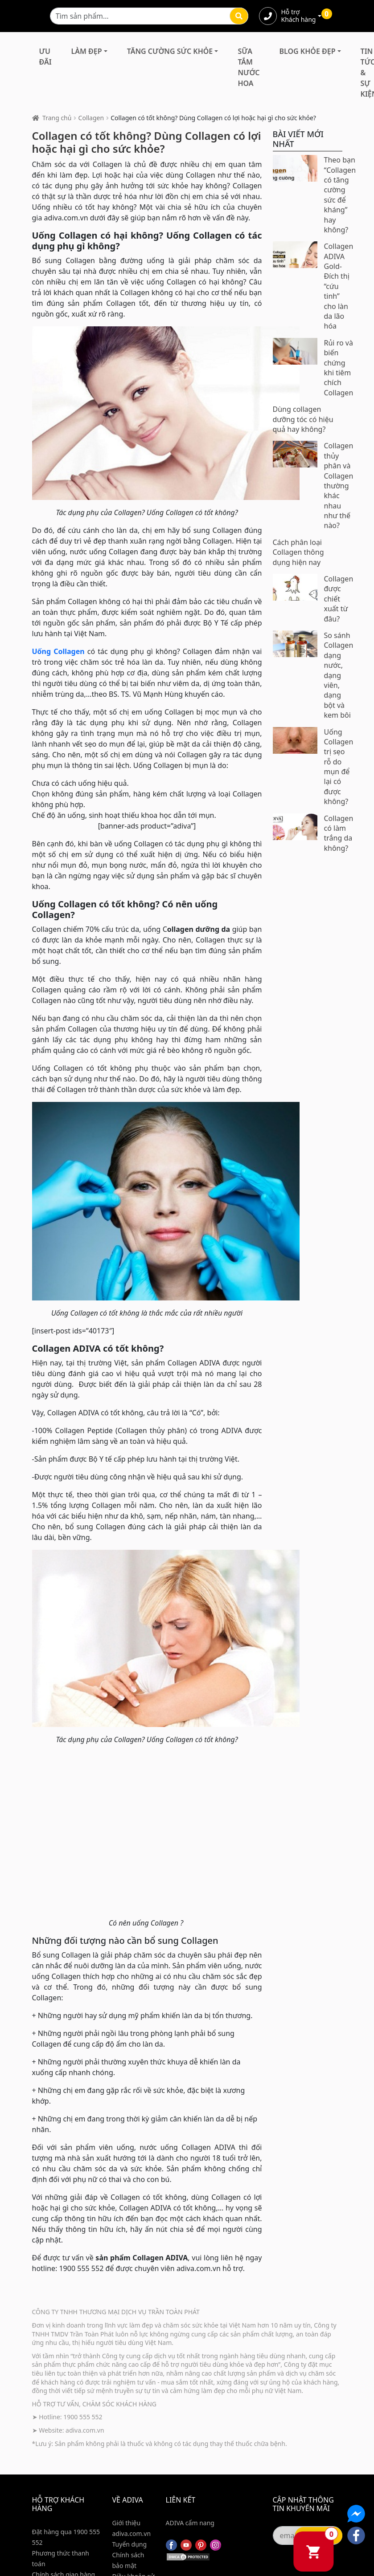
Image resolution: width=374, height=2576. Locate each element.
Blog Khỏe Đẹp (307, 51)
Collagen (91, 118)
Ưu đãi (45, 56)
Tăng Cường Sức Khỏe (170, 51)
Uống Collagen (58, 651)
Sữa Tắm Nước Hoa (248, 67)
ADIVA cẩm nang (190, 2523)
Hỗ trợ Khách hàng (298, 16)
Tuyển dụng (129, 2544)
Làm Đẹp (86, 51)
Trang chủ (56, 118)
